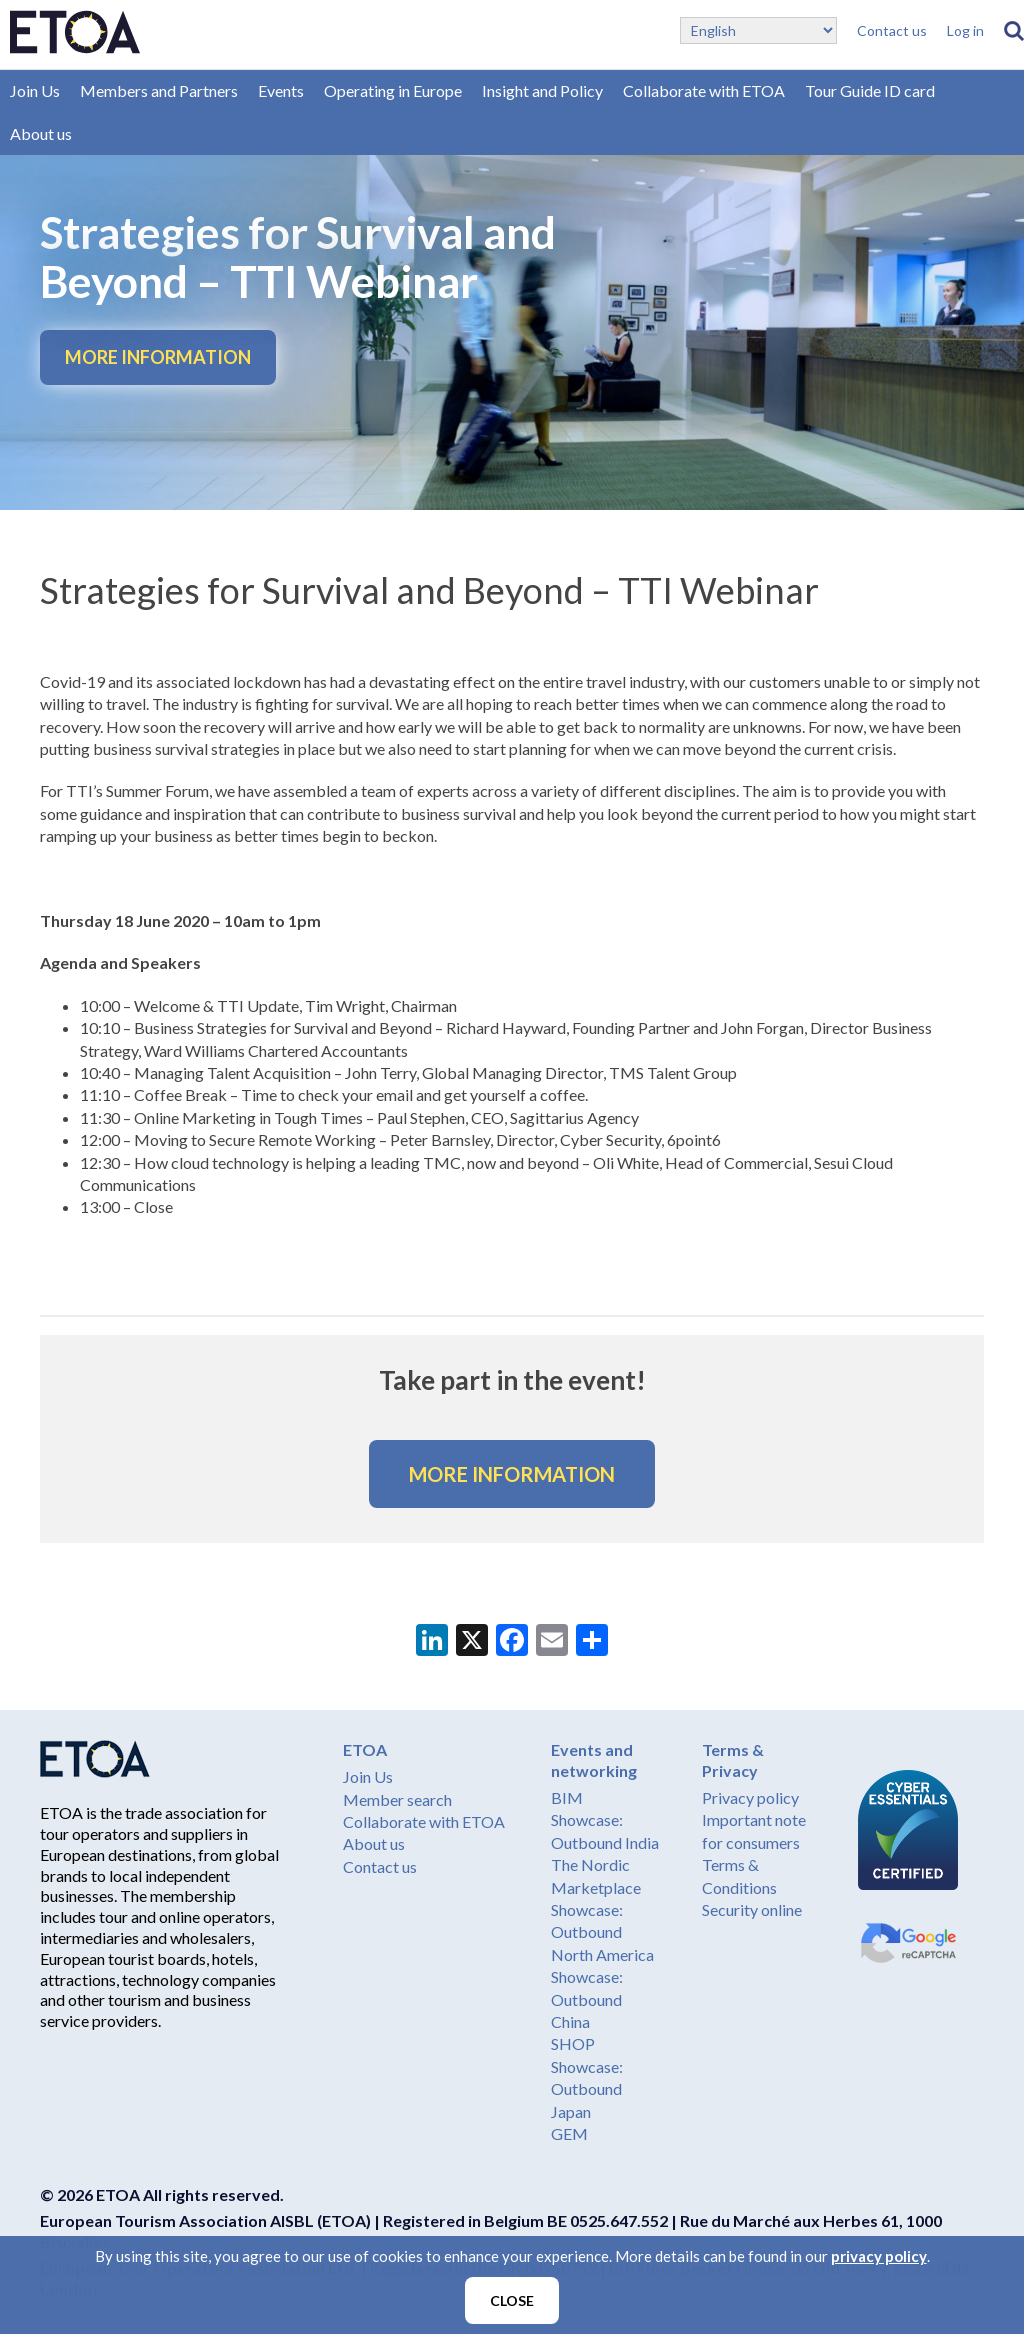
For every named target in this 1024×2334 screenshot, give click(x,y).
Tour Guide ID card (870, 90)
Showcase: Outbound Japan (587, 2089)
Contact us (892, 30)
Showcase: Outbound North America (602, 1932)
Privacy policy (750, 1797)
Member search (397, 1799)
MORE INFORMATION (158, 357)
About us (41, 133)
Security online (752, 1909)
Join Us (35, 90)
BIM (567, 1797)
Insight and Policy (542, 90)
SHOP (573, 2043)
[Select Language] (758, 30)
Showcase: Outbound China (587, 1999)
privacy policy (879, 2256)
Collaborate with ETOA (704, 90)
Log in (965, 30)
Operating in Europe (393, 90)
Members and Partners (159, 90)
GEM (569, 2133)
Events (281, 90)
